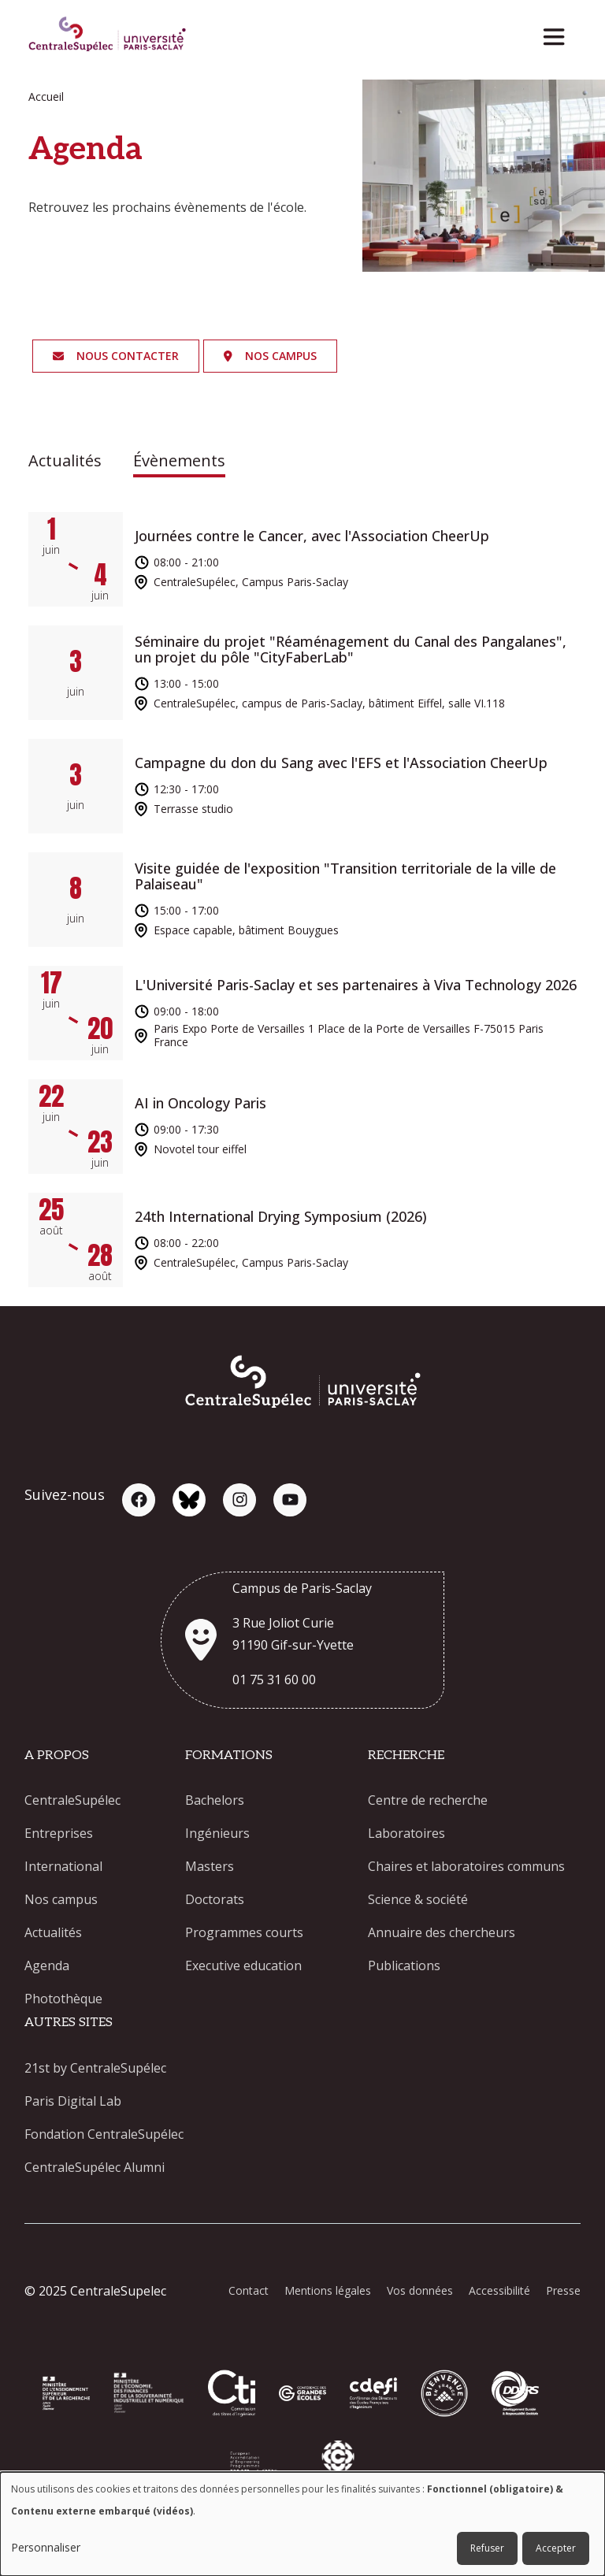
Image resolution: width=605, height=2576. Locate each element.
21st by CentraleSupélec (95, 2068)
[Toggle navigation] (559, 32)
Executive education (243, 1965)
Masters (209, 1866)
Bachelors (214, 1800)
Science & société (418, 1899)
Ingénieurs (217, 1833)
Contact (248, 2290)
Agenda (46, 1965)
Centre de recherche (428, 1800)
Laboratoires (406, 1833)
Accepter (556, 2548)
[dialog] (302, 2524)
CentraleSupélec (72, 1800)
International (63, 1866)
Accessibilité (499, 2290)
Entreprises (58, 1833)
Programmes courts (244, 1932)
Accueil (46, 96)
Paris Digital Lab (72, 2101)
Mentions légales (327, 2290)
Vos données (420, 2290)
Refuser (487, 2548)
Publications (404, 1965)
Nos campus (61, 1899)
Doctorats (214, 1899)
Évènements (179, 460)
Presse (563, 2290)
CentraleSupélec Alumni (94, 2167)
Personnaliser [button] (45, 2547)
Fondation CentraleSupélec (104, 2134)
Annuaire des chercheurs (441, 1932)
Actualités (65, 460)
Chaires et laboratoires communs (466, 1866)
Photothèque (63, 1998)
